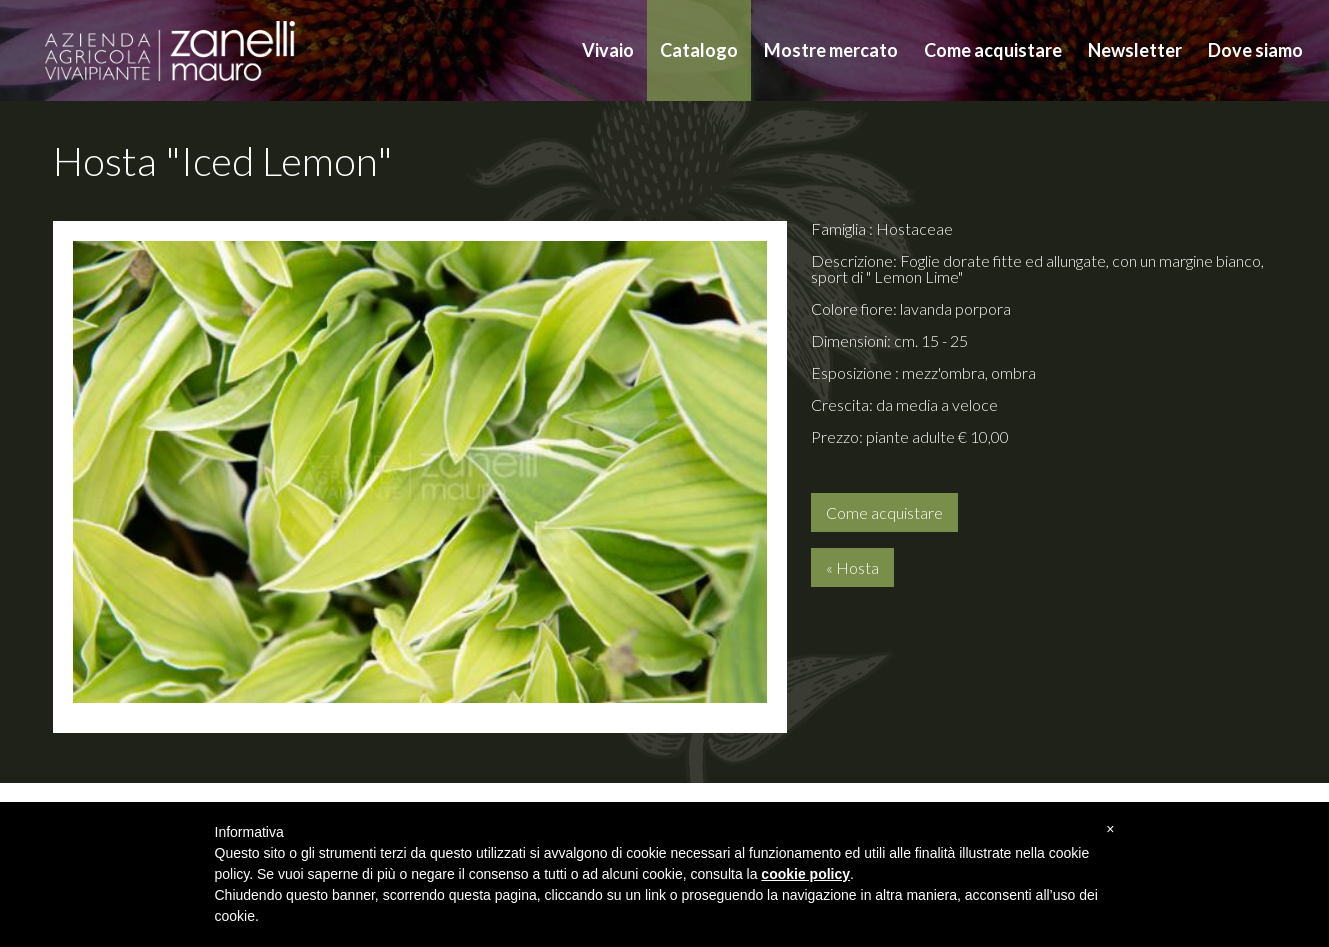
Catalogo (699, 50)
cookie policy (805, 874)
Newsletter (1135, 50)
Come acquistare (993, 50)
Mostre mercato (831, 50)
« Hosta (852, 567)
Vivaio (608, 50)
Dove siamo (1255, 50)
